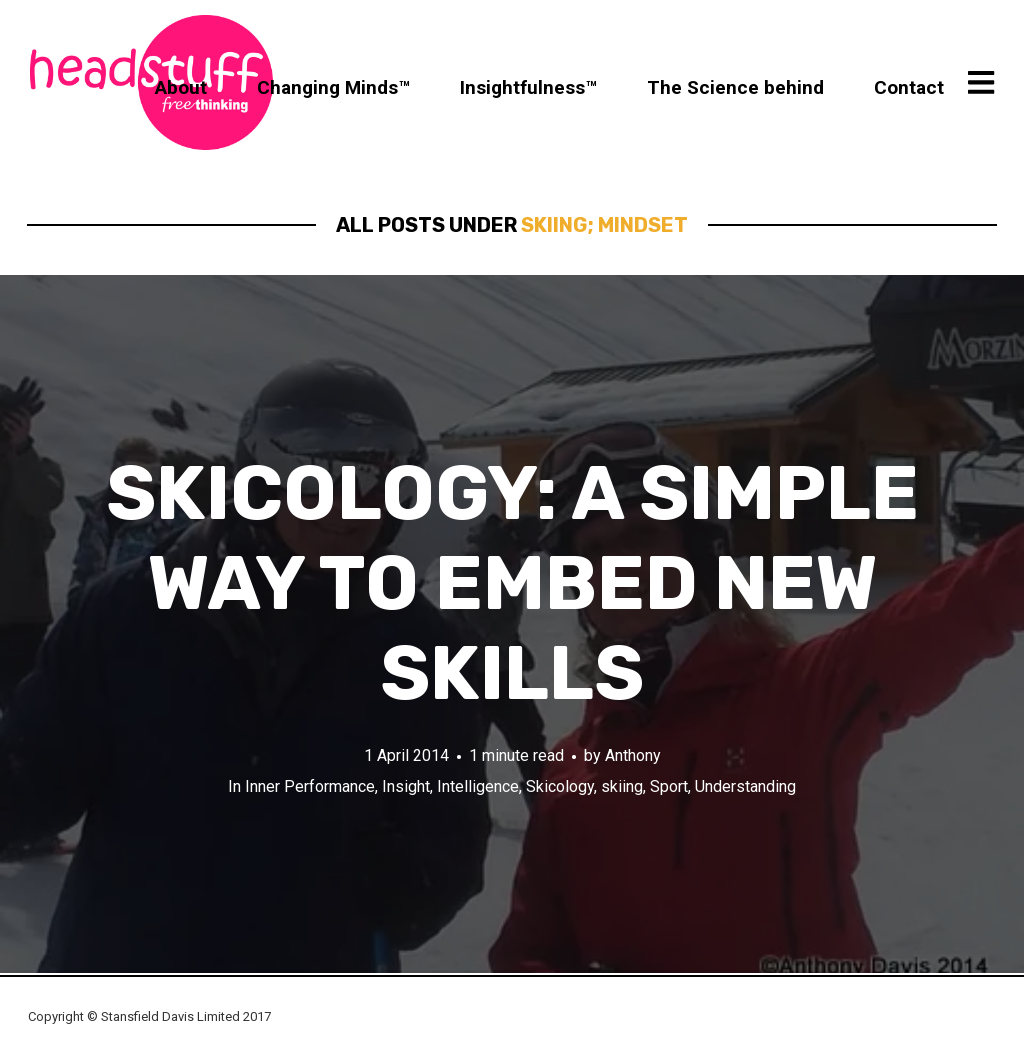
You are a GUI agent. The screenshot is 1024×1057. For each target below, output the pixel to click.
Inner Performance (310, 786)
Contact (909, 87)
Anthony (633, 755)
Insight (406, 786)
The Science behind (735, 87)
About (181, 87)
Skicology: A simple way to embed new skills (512, 583)
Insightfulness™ (528, 87)
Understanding (745, 786)
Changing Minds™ (333, 87)
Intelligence (478, 786)
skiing (622, 786)
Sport (669, 786)
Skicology (560, 786)
